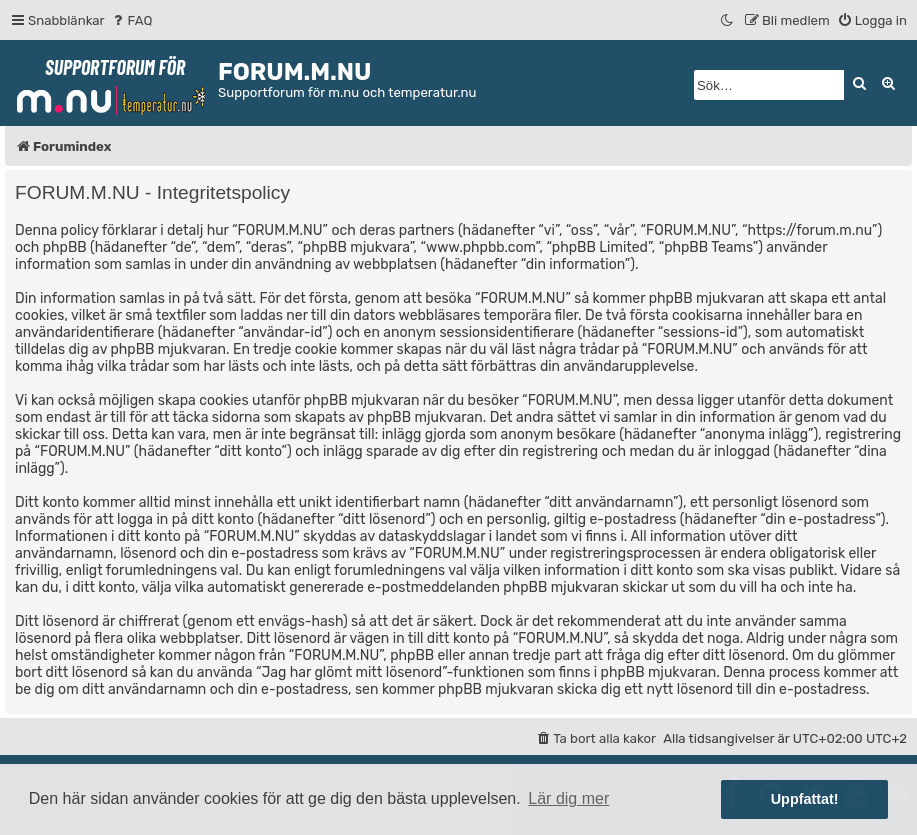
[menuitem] (131, 20)
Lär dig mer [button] (568, 798)
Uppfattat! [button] (805, 799)
